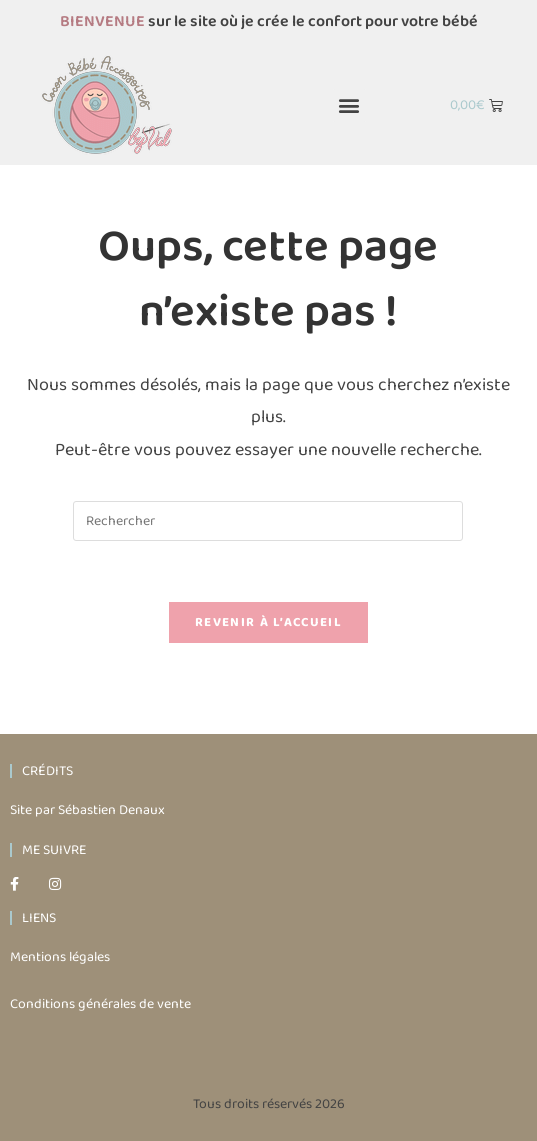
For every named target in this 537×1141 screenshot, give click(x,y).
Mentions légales (60, 957)
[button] (349, 105)
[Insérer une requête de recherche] (268, 521)
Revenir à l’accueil (268, 622)
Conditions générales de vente (100, 1004)
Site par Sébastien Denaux (87, 810)
